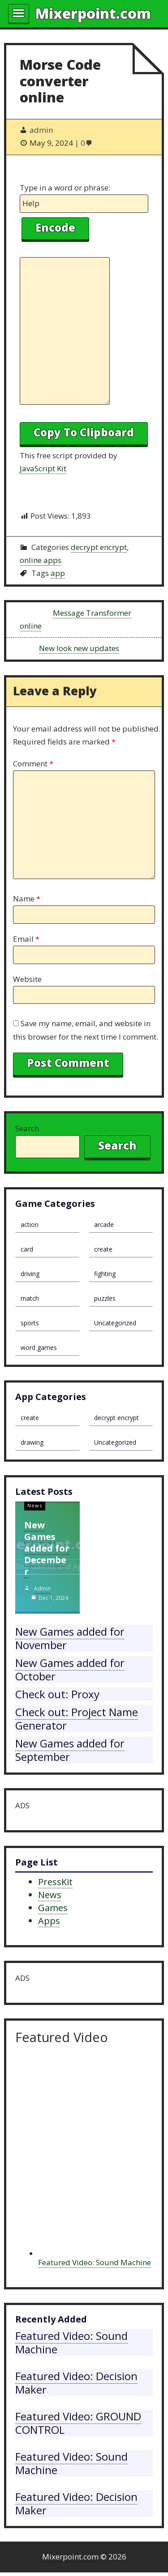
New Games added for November (70, 1638)
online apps (40, 560)
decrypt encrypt (99, 547)
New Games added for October (70, 1669)
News (34, 1505)
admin (42, 1588)
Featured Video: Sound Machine (94, 2262)
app (58, 573)
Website (27, 979)
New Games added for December (46, 1548)
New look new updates (79, 648)
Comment (33, 763)
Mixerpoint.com (93, 13)
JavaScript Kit (43, 468)
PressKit (55, 1882)
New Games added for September (70, 1750)
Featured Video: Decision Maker (76, 2383)
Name (26, 898)
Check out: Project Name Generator (76, 1719)
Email (26, 939)
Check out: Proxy (57, 1694)
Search (27, 1128)
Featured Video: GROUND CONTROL (78, 2423)
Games (53, 1908)
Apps (49, 1921)
